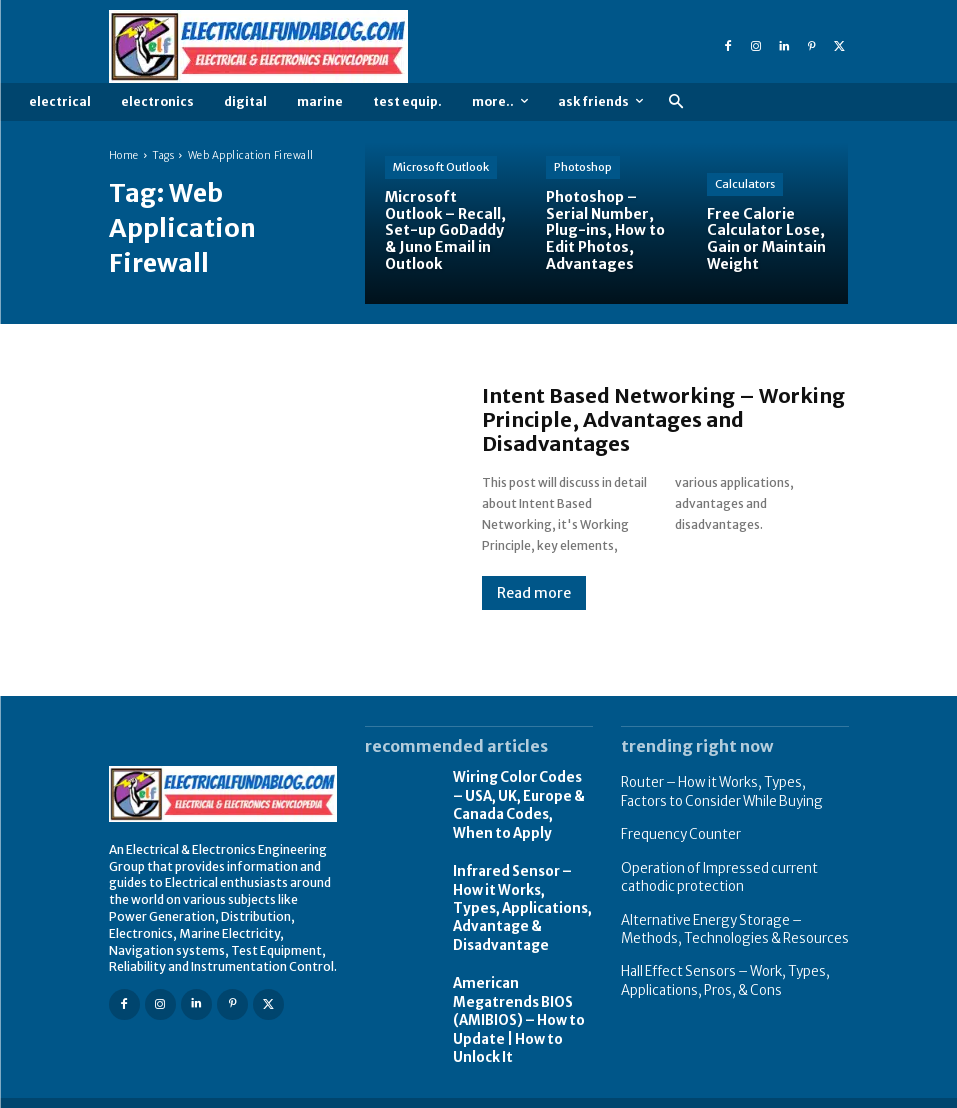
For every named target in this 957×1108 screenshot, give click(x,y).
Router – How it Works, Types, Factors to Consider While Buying (730, 790)
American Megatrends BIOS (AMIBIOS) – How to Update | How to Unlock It (513, 1001)
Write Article (814, 1090)
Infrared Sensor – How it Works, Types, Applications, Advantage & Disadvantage (519, 897)
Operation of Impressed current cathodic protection (712, 871)
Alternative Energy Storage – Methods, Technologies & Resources (733, 919)
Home (124, 155)
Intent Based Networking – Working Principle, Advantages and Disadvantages (663, 419)
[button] (675, 102)
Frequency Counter (675, 830)
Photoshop (583, 167)
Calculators (745, 184)
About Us (634, 1090)
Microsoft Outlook (441, 167)
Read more (534, 593)
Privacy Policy (720, 1090)
